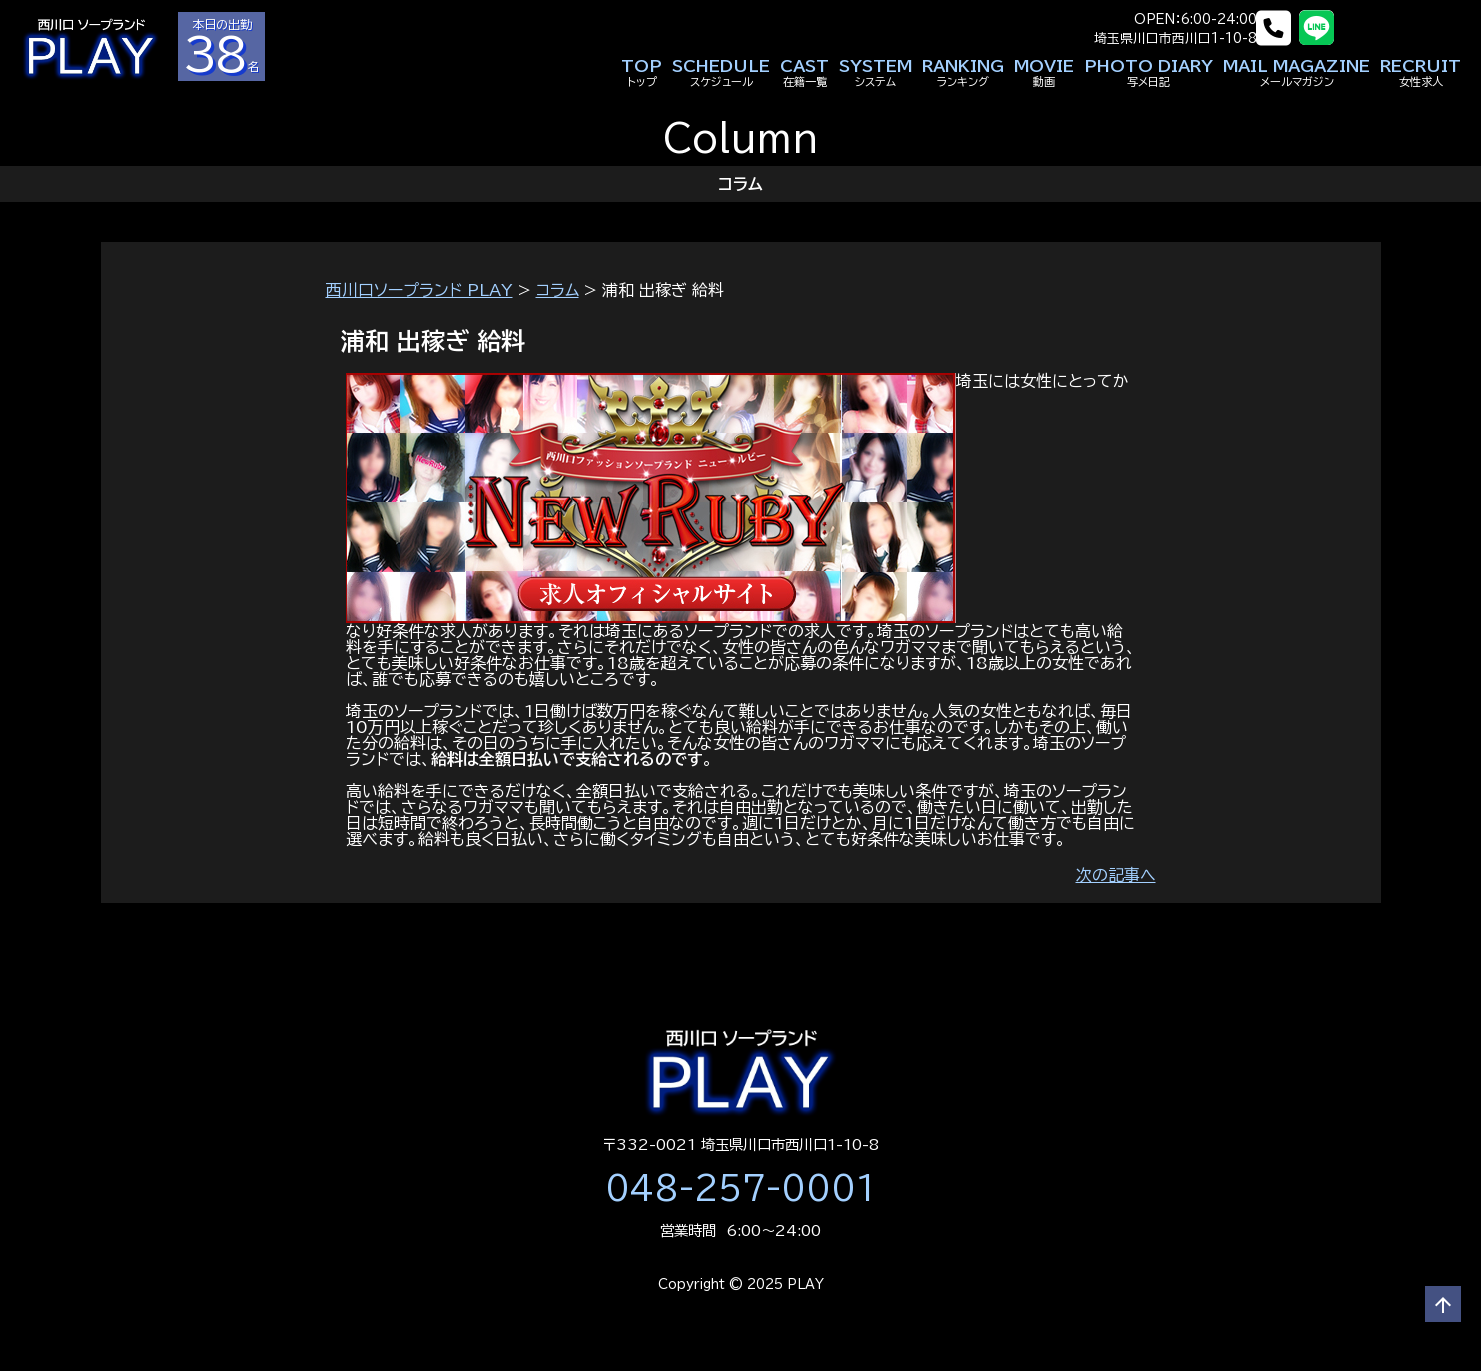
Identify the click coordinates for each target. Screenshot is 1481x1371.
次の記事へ (1116, 875)
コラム (557, 290)
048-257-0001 (741, 1188)
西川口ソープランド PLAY (419, 290)
